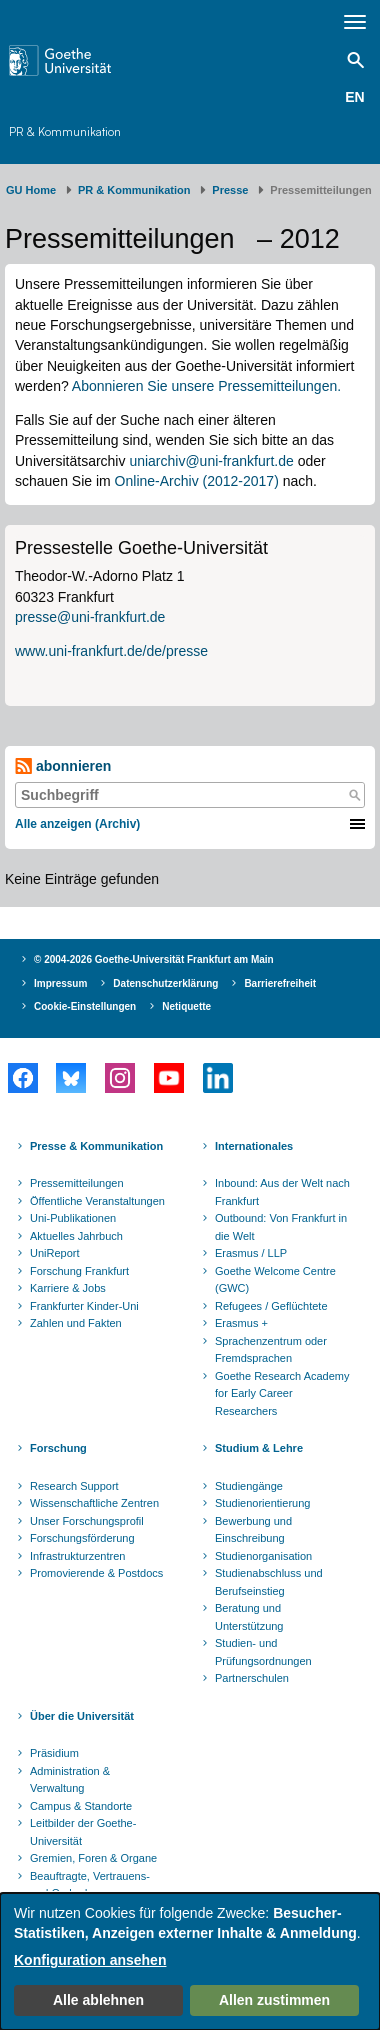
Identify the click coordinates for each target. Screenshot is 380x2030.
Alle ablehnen (98, 2000)
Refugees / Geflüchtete (271, 1306)
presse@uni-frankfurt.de (90, 617)
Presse (230, 190)
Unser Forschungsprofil (87, 1521)
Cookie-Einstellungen (85, 1006)
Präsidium (54, 1753)
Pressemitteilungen (77, 1183)
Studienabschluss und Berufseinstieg (269, 1582)
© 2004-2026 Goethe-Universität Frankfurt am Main (154, 959)
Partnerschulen (252, 1678)
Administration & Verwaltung (70, 1780)
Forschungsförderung (82, 1538)
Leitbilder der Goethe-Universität (83, 1832)
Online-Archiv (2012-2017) (197, 481)
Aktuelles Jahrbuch (76, 1236)
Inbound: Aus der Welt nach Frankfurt (282, 1192)
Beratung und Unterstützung (249, 1617)
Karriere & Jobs (68, 1288)
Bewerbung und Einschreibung (253, 1530)
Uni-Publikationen (73, 1218)
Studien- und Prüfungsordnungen (263, 1652)
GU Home (31, 190)
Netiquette (186, 1006)
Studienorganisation (263, 1556)
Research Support (74, 1486)
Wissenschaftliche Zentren (94, 1503)
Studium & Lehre (259, 1448)
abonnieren (63, 766)
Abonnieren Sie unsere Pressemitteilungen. (206, 386)
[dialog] (190, 1961)
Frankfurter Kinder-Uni (84, 1306)
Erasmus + (241, 1323)
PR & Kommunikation (65, 131)
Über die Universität (82, 1716)
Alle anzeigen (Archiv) (77, 824)
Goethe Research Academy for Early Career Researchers (282, 1393)
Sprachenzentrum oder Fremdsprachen (271, 1350)
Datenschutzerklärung (165, 983)
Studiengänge (249, 1486)
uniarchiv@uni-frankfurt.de (211, 461)
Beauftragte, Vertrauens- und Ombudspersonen (90, 1885)
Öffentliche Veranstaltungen (97, 1201)
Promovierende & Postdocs (96, 1573)
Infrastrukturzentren (77, 1556)
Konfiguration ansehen (90, 1960)
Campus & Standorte (81, 1806)
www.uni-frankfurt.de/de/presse (111, 651)
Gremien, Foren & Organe (93, 1858)
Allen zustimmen (274, 2000)
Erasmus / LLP (251, 1253)
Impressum (60, 983)
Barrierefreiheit (280, 983)
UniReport (55, 1253)
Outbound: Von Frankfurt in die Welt (281, 1227)
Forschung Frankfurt (79, 1271)
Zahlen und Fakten (76, 1323)
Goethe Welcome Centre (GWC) (275, 1280)
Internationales (254, 1146)
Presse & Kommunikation (96, 1146)
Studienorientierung (262, 1503)
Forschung (58, 1448)
